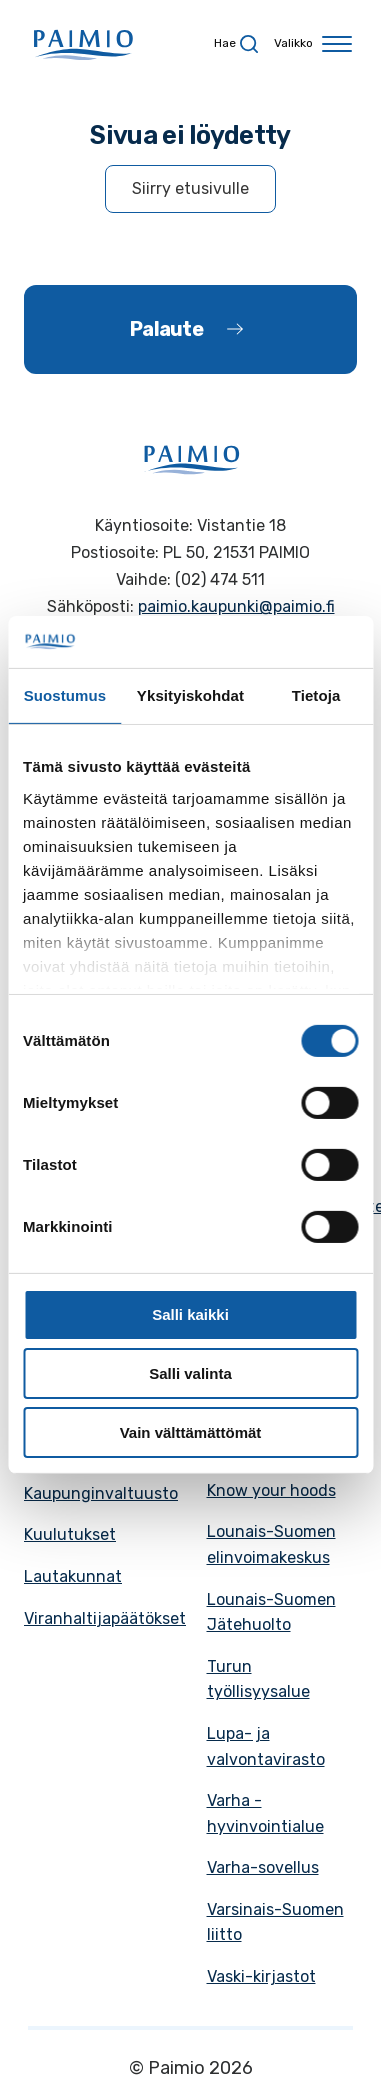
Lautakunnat (73, 1576)
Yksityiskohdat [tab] (190, 695)
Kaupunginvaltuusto (101, 1493)
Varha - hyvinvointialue (265, 1813)
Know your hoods (271, 1490)
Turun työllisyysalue (258, 1679)
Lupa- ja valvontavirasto (266, 1746)
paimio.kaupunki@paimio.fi (236, 606)
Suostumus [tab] (65, 695)
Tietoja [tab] (316, 695)
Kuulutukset (70, 1534)
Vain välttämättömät (191, 1432)
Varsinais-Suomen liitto (275, 1922)
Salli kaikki (190, 1314)
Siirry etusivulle (190, 188)
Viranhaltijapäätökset (105, 1618)
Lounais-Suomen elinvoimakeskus (271, 1544)
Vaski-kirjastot (261, 1976)
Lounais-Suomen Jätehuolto (271, 1612)
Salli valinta (190, 1373)
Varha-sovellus (263, 1867)
